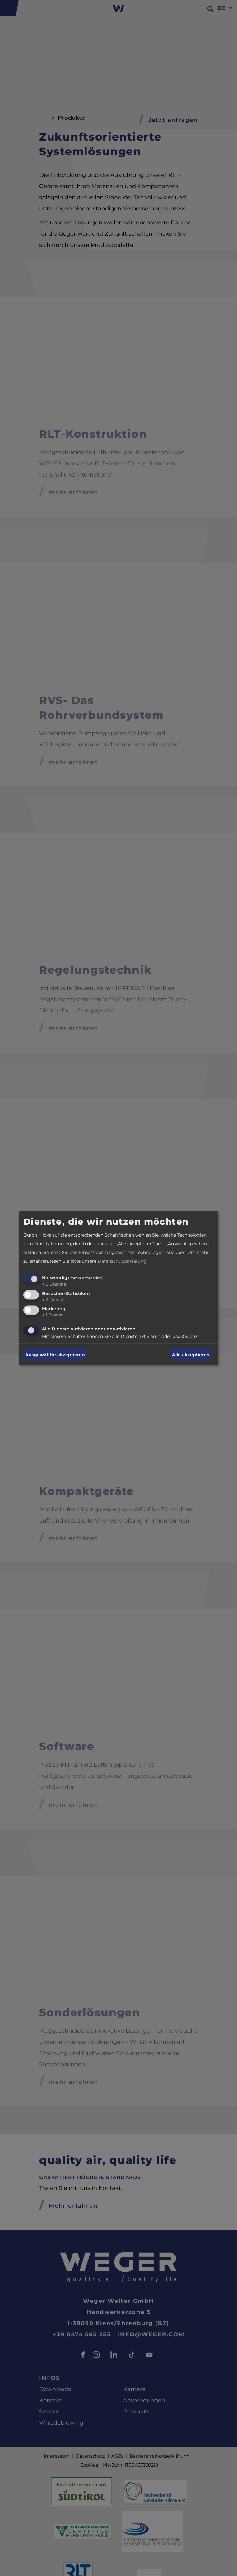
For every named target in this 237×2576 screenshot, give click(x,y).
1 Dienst (52, 1315)
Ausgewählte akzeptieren (55, 1354)
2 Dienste (54, 1284)
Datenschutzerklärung (122, 1261)
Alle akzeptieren (191, 1354)
